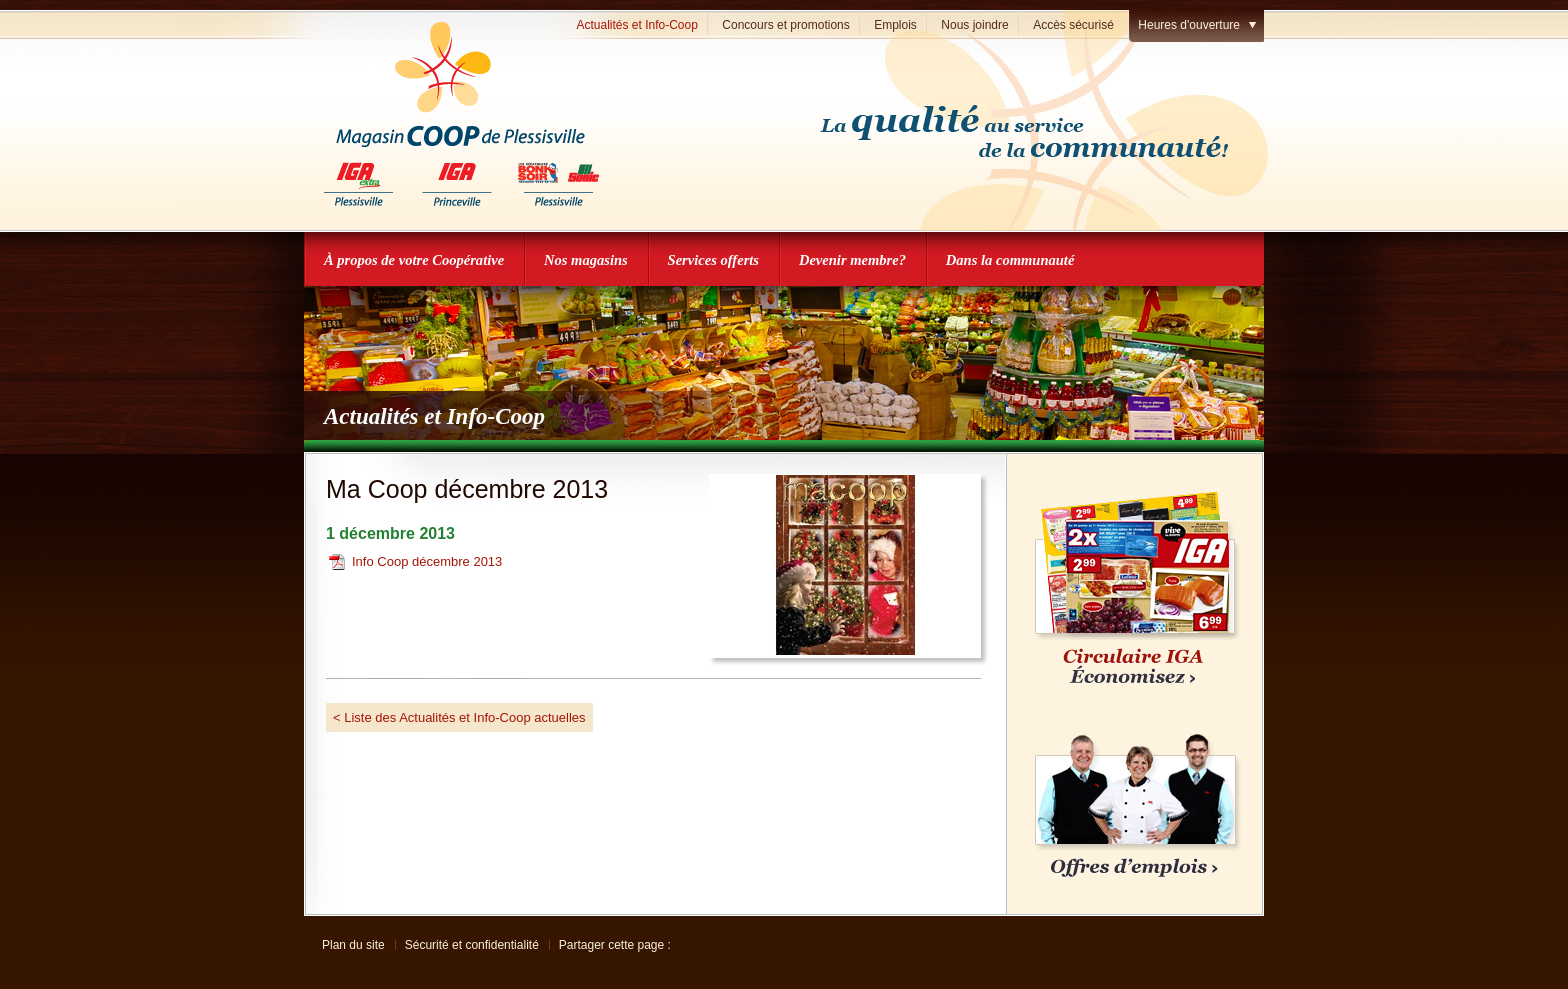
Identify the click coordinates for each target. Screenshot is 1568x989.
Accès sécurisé (1073, 25)
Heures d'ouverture (1189, 25)
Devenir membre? (852, 260)
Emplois (895, 25)
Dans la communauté (1010, 260)
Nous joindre (974, 25)
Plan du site (353, 945)
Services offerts (713, 260)
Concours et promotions (785, 25)
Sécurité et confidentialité (472, 945)
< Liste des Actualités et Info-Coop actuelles (459, 717)
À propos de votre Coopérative (414, 260)
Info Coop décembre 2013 (427, 561)
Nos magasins (586, 260)
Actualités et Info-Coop (636, 25)
